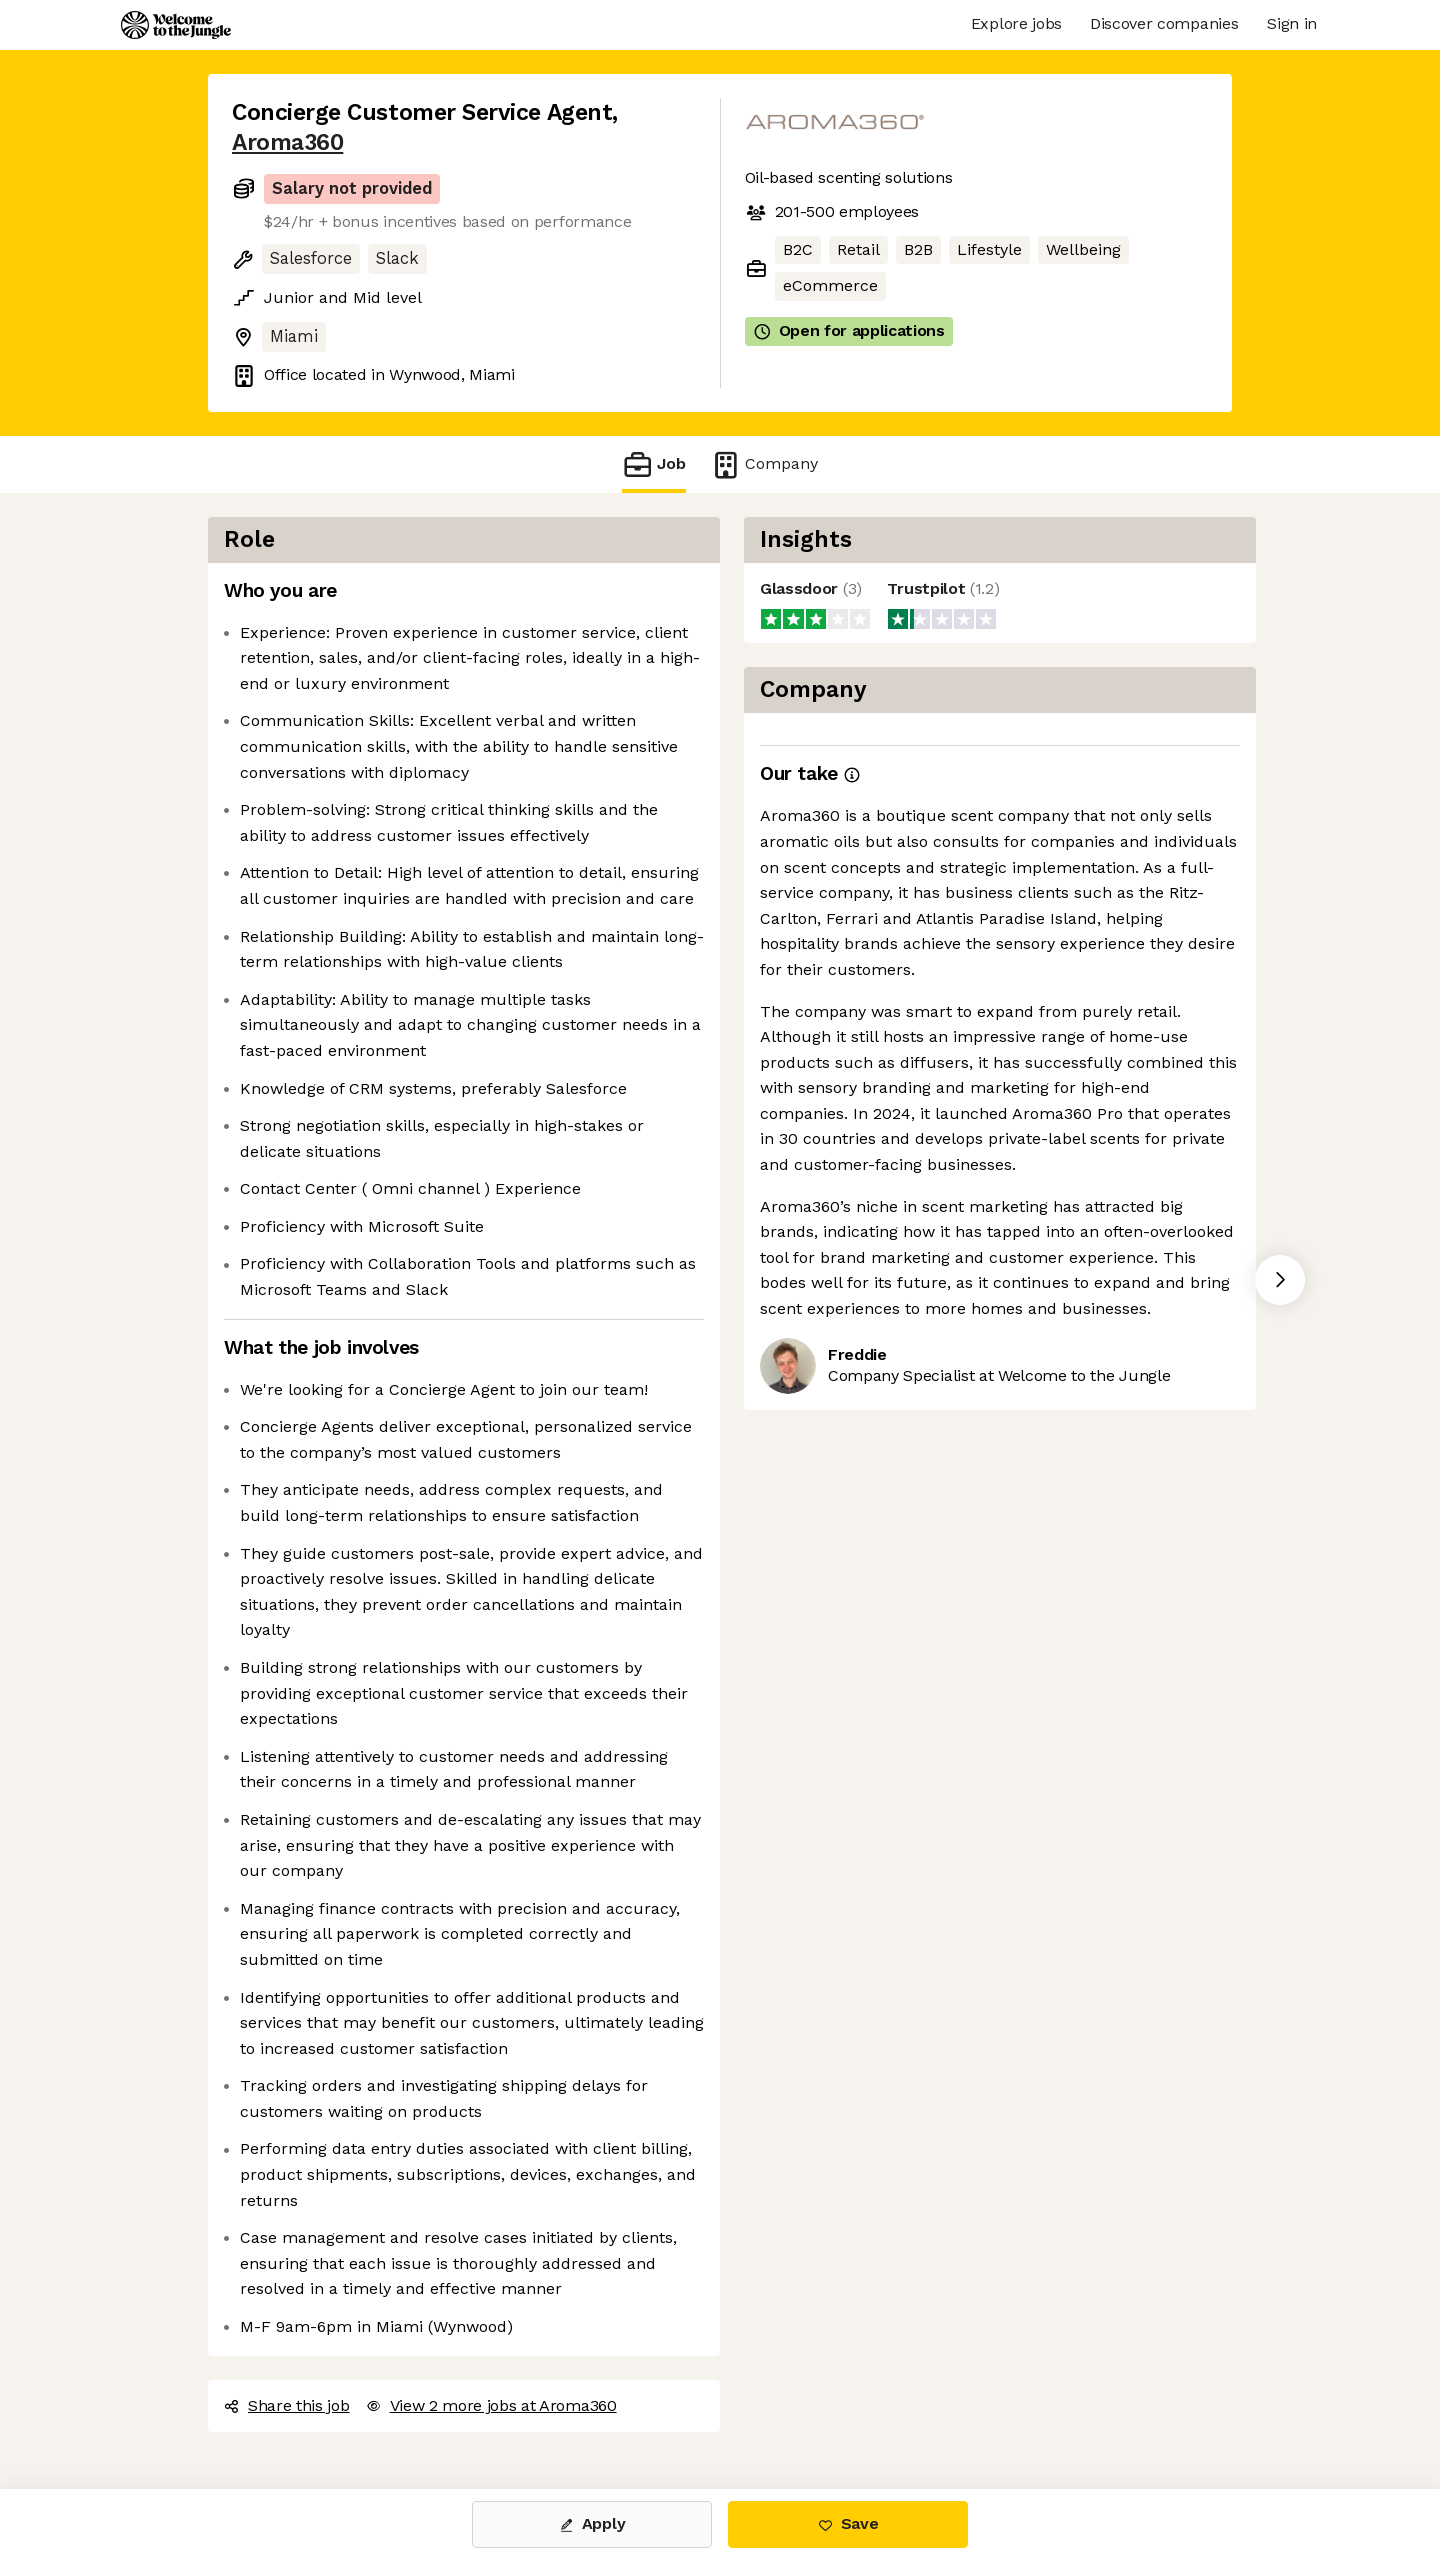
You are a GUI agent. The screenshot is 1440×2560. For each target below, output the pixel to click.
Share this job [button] (287, 2405)
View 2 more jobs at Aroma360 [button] (491, 2405)
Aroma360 (287, 142)
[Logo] (176, 25)
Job (654, 464)
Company (764, 464)
